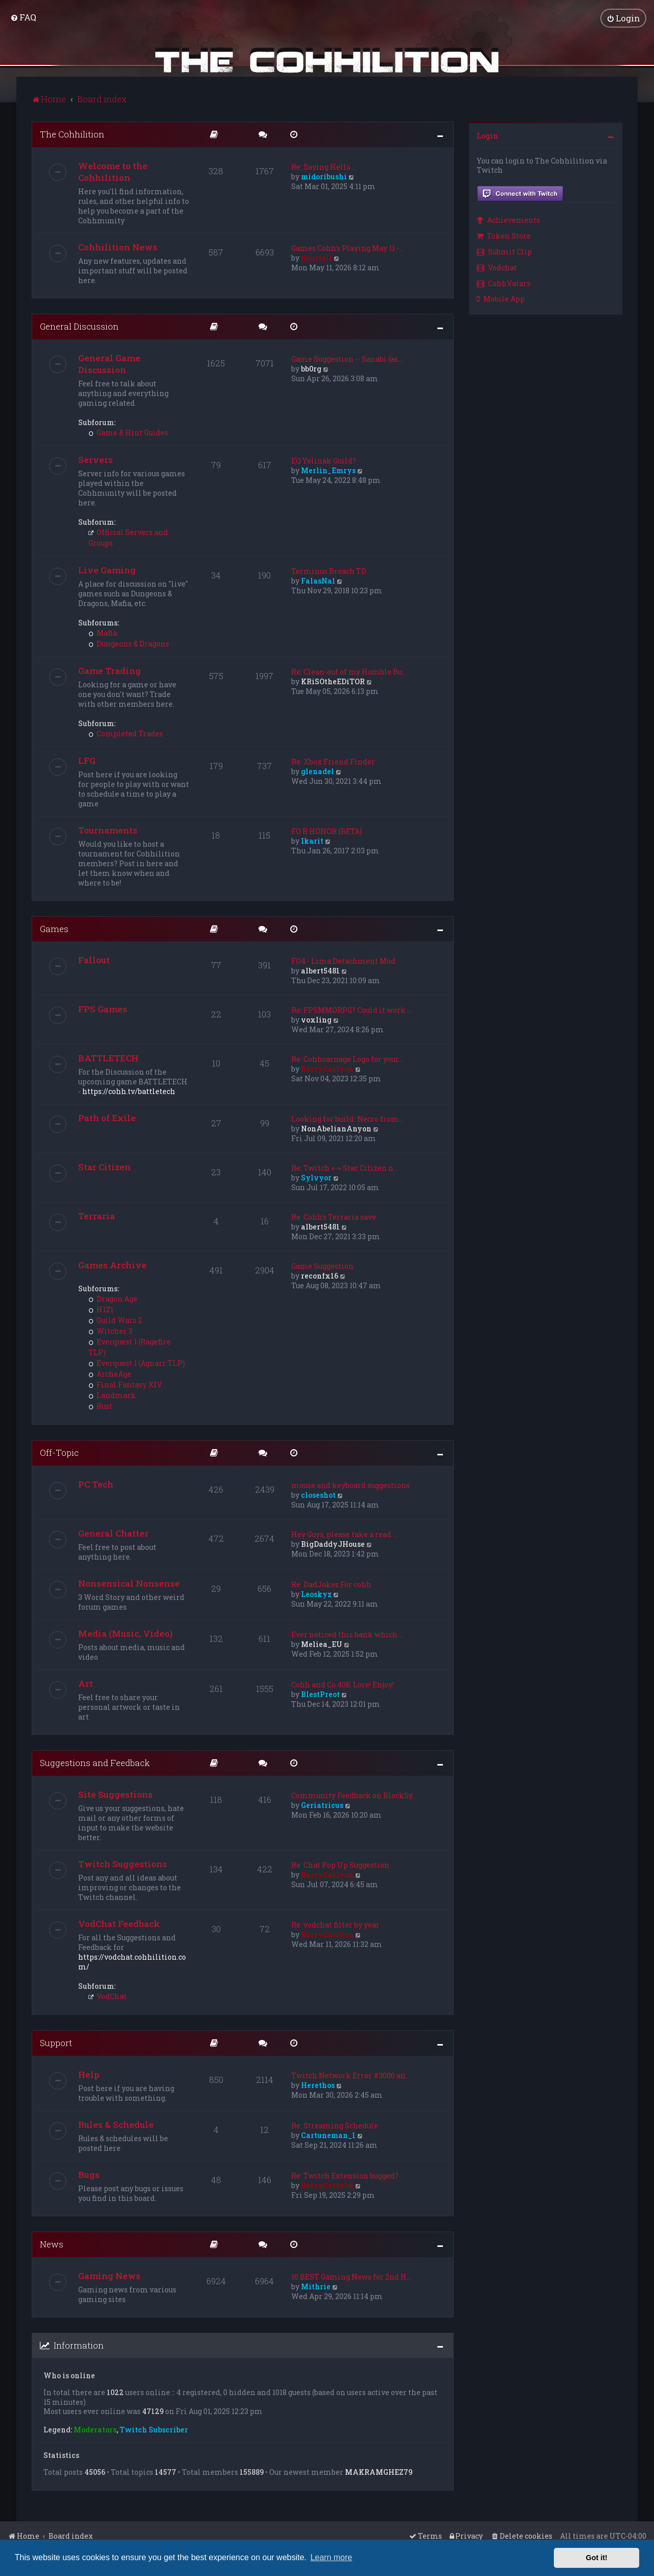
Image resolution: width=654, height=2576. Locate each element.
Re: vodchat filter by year (335, 1925)
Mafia (102, 633)
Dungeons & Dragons (128, 643)
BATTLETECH (108, 1058)
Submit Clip (504, 252)
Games (54, 929)
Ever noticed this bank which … (347, 1634)
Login (487, 136)
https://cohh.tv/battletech (128, 1091)
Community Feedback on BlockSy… (354, 1795)
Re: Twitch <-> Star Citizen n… (344, 1168)
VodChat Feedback (119, 1924)
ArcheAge (109, 1374)
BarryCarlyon (327, 1069)
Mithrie (316, 2286)
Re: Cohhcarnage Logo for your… (347, 1059)
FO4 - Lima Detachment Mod (343, 961)
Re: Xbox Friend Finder (333, 762)
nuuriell (316, 258)
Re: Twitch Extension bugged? (345, 2175)
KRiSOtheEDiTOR (333, 681)
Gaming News (109, 2276)
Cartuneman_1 (328, 2135)
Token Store (504, 236)
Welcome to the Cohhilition (113, 171)
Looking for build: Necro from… (347, 1119)
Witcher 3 (110, 1331)
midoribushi (324, 176)
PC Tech (95, 1484)
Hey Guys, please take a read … (344, 1534)
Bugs (89, 2174)
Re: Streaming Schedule (334, 2125)
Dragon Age (112, 1299)
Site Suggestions (115, 1794)
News (51, 2244)
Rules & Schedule (116, 2124)
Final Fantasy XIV (125, 1384)
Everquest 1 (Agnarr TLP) (136, 1363)
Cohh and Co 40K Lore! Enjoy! (342, 1684)
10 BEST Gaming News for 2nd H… (351, 2277)
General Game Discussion (109, 364)
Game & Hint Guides (128, 432)
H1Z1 (100, 1309)
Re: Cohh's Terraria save (333, 1217)
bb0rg (311, 369)
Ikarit (312, 841)
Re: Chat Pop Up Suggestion (340, 1865)
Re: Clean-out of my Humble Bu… (349, 672)
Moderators (95, 2429)
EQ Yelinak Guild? (323, 461)
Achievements (508, 220)
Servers (95, 460)
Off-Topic (59, 1452)
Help (89, 2074)
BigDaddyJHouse (333, 1544)
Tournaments (107, 830)
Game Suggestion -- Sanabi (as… (347, 359)
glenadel (317, 771)
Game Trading (109, 671)
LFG (87, 761)
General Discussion (79, 326)
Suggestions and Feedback (95, 1763)
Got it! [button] (597, 2558)
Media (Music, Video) (125, 1633)
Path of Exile (107, 1118)
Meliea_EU (321, 1644)
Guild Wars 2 (115, 1320)
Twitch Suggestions (122, 1864)
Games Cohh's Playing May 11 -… (347, 248)
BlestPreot (320, 1694)
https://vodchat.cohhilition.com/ (132, 1961)
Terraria (96, 1216)
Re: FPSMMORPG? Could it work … (351, 1010)
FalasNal (318, 581)
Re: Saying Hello (321, 167)
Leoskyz (316, 1594)
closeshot (318, 1495)
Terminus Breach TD (328, 571)
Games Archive (112, 1265)
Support (56, 2043)
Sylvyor (316, 1177)
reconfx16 (319, 1276)
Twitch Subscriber (154, 2429)
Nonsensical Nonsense (129, 1583)
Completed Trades (125, 733)
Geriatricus (322, 1805)
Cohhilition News (117, 247)
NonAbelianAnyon (336, 1128)
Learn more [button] (331, 2557)
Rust (100, 1406)
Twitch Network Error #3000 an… (350, 2075)
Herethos (318, 2085)
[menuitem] (23, 17)
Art (85, 1683)
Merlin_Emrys (328, 470)
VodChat (107, 1996)
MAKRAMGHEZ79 (378, 2472)
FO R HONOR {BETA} (326, 831)
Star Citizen (104, 1167)
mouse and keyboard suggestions (350, 1485)
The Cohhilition (72, 134)
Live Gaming (107, 570)
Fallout (94, 960)
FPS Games (102, 1009)
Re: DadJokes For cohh (331, 1584)
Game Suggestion (322, 1266)
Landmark (112, 1395)
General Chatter (113, 1533)
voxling (316, 1020)
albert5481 (320, 971)
